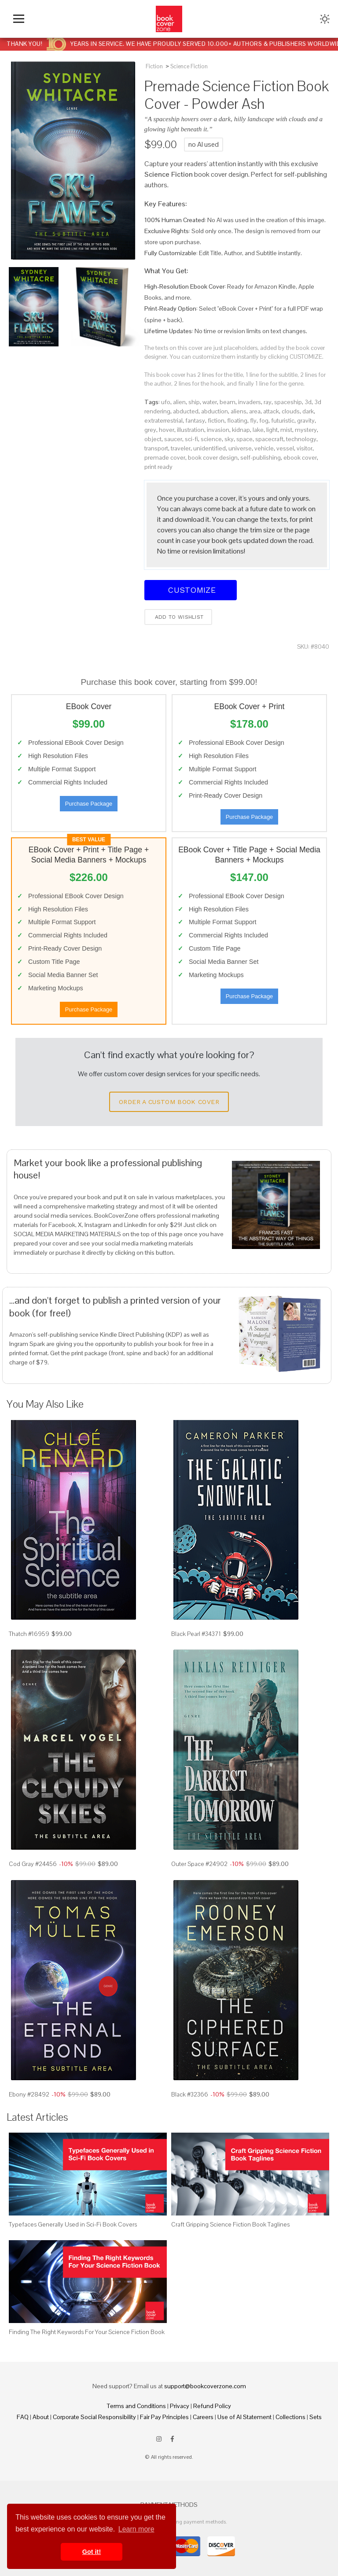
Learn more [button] (136, 2529)
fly (253, 420)
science (211, 439)
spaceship (288, 402)
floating (237, 420)
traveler (181, 448)
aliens (238, 411)
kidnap (241, 430)
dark (308, 411)
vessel (285, 448)
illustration (190, 430)
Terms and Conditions (136, 2406)
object (153, 439)
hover (166, 430)
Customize (190, 590)
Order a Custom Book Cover (169, 1101)
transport (156, 448)
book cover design (213, 457)
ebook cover (300, 457)
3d (308, 402)
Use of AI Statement (244, 2417)
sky (229, 439)
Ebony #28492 (29, 2094)
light (272, 430)
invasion (218, 430)
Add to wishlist (178, 617)
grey (150, 430)
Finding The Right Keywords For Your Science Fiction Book (87, 2332)
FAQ (23, 2417)
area (255, 411)
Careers (203, 2417)
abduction (214, 411)
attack (271, 411)
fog (263, 420)
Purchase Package (88, 803)
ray (268, 402)
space (244, 439)
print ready (158, 467)
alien (179, 402)
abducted (185, 411)
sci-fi (191, 439)
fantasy (195, 420)
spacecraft (269, 439)
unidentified (209, 448)
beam (227, 402)
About (41, 2417)
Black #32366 (189, 2094)
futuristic (282, 420)
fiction (216, 420)
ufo (165, 402)
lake (258, 430)
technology (301, 439)
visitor (304, 448)
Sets (315, 2417)
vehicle (264, 448)
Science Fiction (189, 66)
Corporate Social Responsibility (94, 2417)
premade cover (164, 457)
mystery (306, 430)
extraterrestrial (163, 420)
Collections (290, 2417)
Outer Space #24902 (199, 1864)
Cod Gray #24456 (33, 1864)
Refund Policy (212, 2406)
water (209, 402)
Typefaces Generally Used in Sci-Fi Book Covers (73, 2224)
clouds (291, 411)
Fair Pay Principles (164, 2417)
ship (194, 402)
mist (286, 430)
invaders (249, 402)
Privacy (179, 2406)
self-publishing (260, 457)
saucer (173, 439)
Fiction (154, 66)
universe (240, 448)
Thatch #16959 (29, 1634)
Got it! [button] (91, 2551)
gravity (306, 420)
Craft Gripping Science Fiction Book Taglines (230, 2224)
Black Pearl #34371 (196, 1634)
